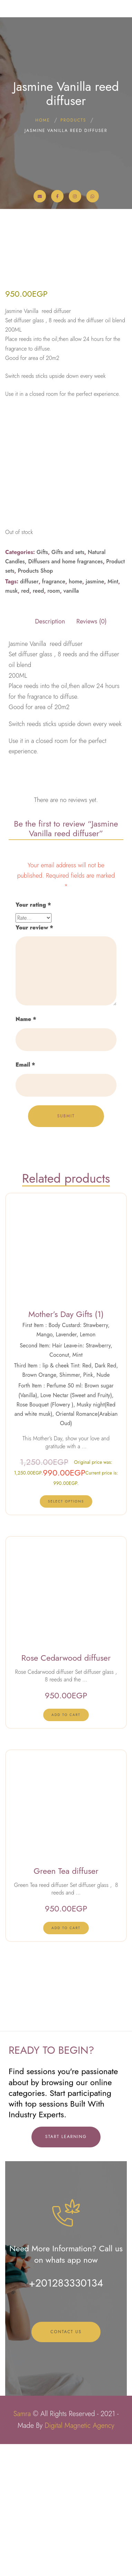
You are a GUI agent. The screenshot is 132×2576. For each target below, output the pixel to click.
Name (26, 1206)
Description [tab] (50, 807)
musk (11, 778)
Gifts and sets (67, 739)
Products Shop (35, 758)
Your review (34, 1114)
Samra (22, 2546)
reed (38, 778)
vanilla (71, 778)
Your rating (33, 1092)
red (25, 778)
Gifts (42, 739)
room (53, 778)
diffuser (29, 768)
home (75, 768)
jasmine (95, 768)
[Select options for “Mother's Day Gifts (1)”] (66, 1688)
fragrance (53, 768)
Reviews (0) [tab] (91, 807)
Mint (112, 768)
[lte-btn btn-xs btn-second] (66, 1901)
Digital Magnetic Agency (79, 2558)
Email (25, 1252)
